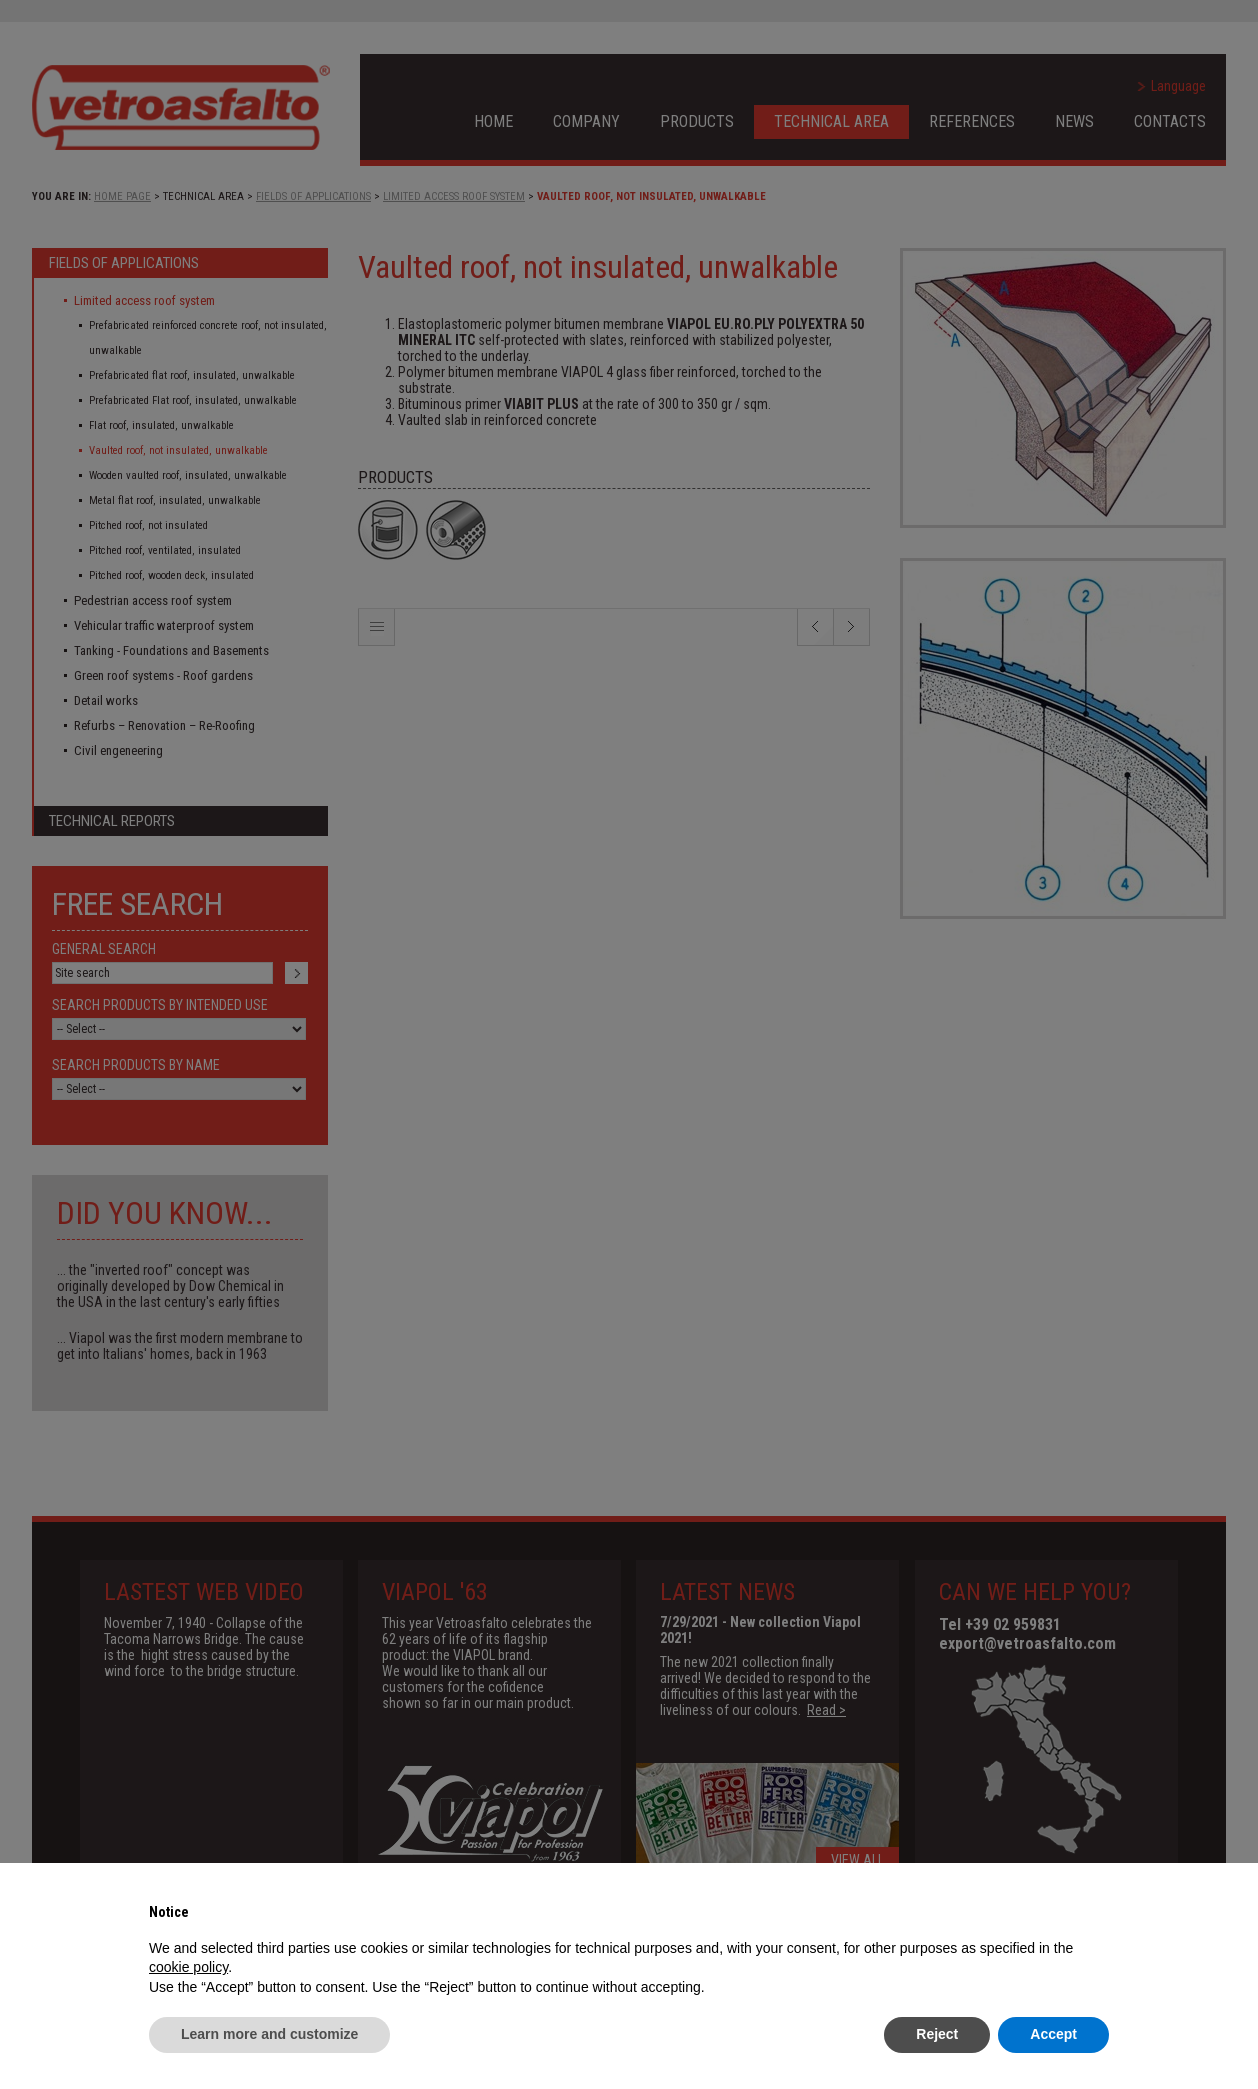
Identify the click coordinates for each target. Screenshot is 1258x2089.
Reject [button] (937, 2034)
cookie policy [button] (188, 1967)
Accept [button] (1053, 2034)
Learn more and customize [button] (269, 2034)
